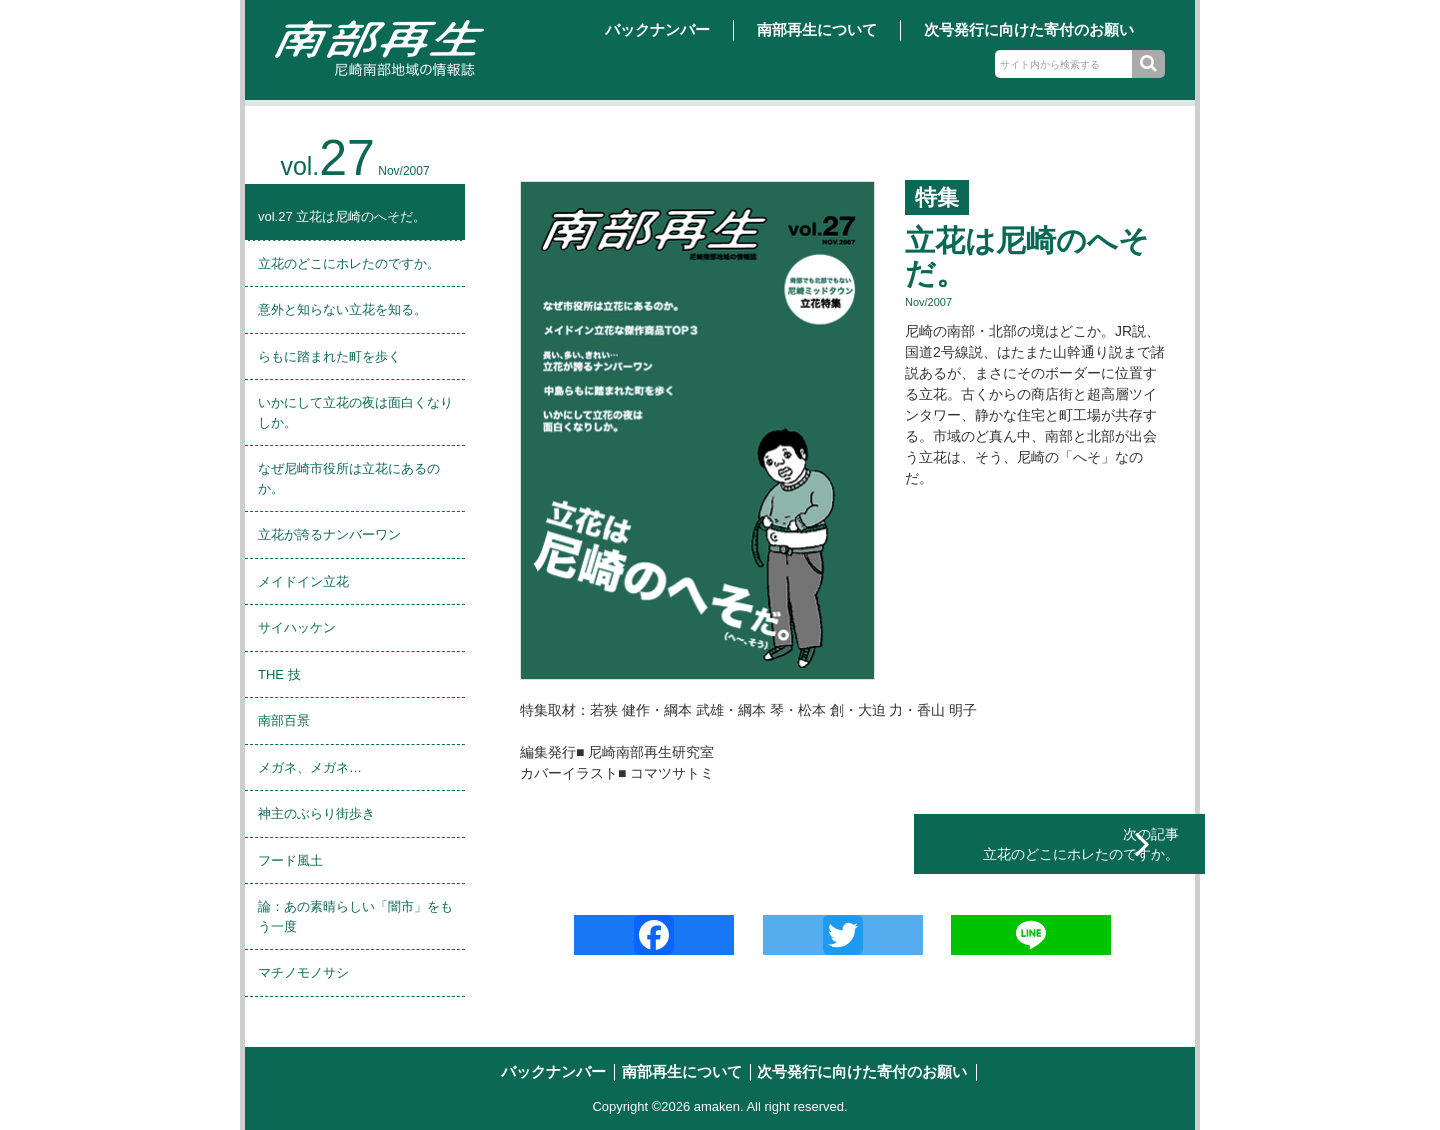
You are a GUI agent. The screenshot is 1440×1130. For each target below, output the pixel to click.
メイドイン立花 (303, 581)
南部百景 (284, 720)
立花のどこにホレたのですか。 (349, 263)
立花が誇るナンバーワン (329, 534)
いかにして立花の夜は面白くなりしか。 (355, 412)
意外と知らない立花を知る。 (342, 309)
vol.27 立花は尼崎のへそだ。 (342, 216)
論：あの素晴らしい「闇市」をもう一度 (355, 916)
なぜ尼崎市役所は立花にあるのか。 (349, 478)
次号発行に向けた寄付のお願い (1029, 29)
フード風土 (290, 860)
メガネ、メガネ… (310, 767)
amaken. (719, 1106)
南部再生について (817, 29)
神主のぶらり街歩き (316, 813)
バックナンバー (657, 29)
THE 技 (279, 674)
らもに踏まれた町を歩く (329, 356)
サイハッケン (297, 627)
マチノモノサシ (303, 972)
